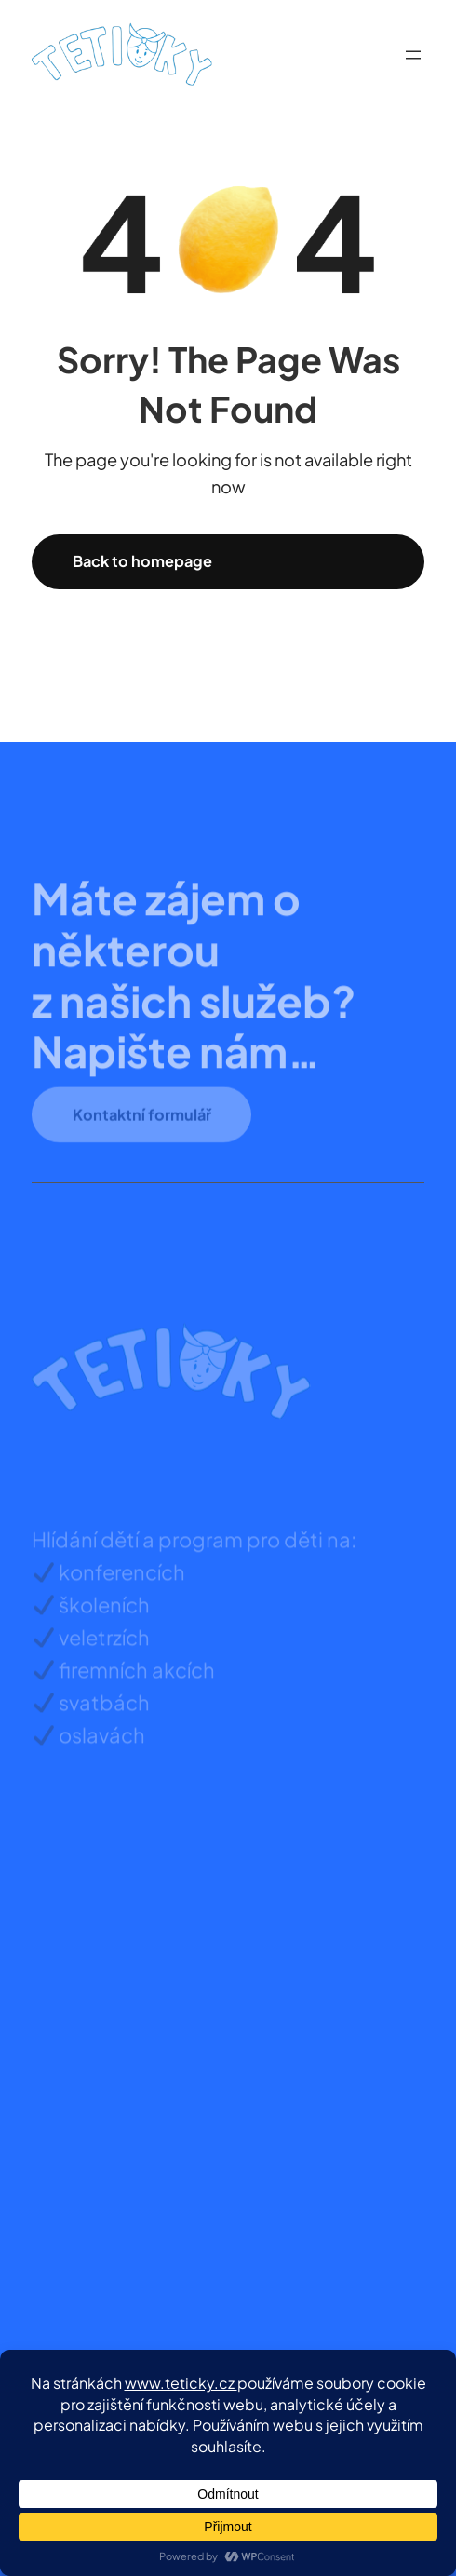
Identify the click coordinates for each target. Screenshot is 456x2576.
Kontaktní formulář (142, 1125)
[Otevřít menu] (413, 55)
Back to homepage (142, 561)
